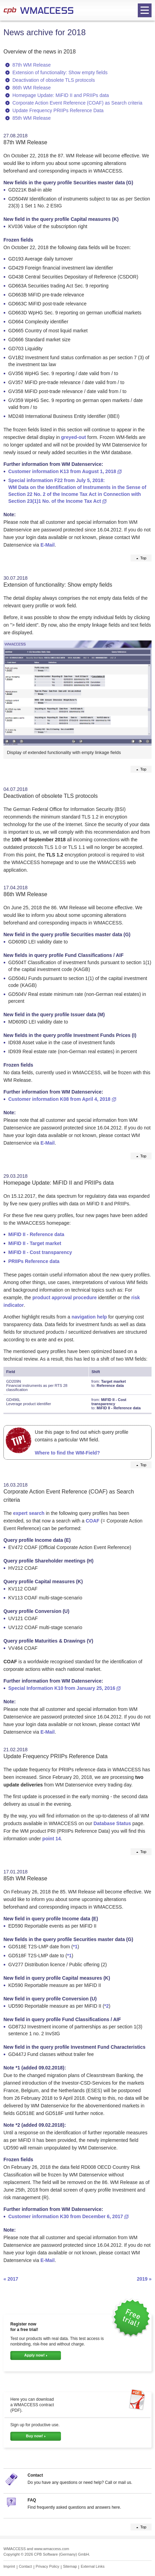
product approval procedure (64, 1297)
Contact (35, 2475)
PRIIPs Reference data (34, 1261)
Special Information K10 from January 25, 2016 (61, 1688)
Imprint (9, 2566)
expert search (28, 1513)
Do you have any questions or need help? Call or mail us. (80, 2482)
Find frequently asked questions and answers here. (74, 2507)
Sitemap (70, 2566)
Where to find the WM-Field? (67, 1453)
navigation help (89, 1317)
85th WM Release (31, 118)
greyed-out (73, 437)
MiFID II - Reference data (36, 1234)
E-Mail (47, 545)
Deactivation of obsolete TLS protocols (53, 80)
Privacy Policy (47, 2566)
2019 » (144, 2279)
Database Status (112, 1823)
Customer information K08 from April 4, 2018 (59, 1099)
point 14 (51, 1838)
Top (143, 558)
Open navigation (143, 10)
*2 (106, 2006)
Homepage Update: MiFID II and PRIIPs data (60, 95)
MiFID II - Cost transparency (40, 1252)
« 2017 (10, 2279)
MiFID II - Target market (34, 1243)
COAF (93, 1521)
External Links (92, 2566)
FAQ (32, 2500)
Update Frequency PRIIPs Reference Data (58, 110)
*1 (75, 1946)
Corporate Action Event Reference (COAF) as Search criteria (77, 103)
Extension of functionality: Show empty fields (59, 72)
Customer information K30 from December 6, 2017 (65, 2216)
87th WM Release (31, 65)
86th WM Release (31, 87)
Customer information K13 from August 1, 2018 (62, 471)
